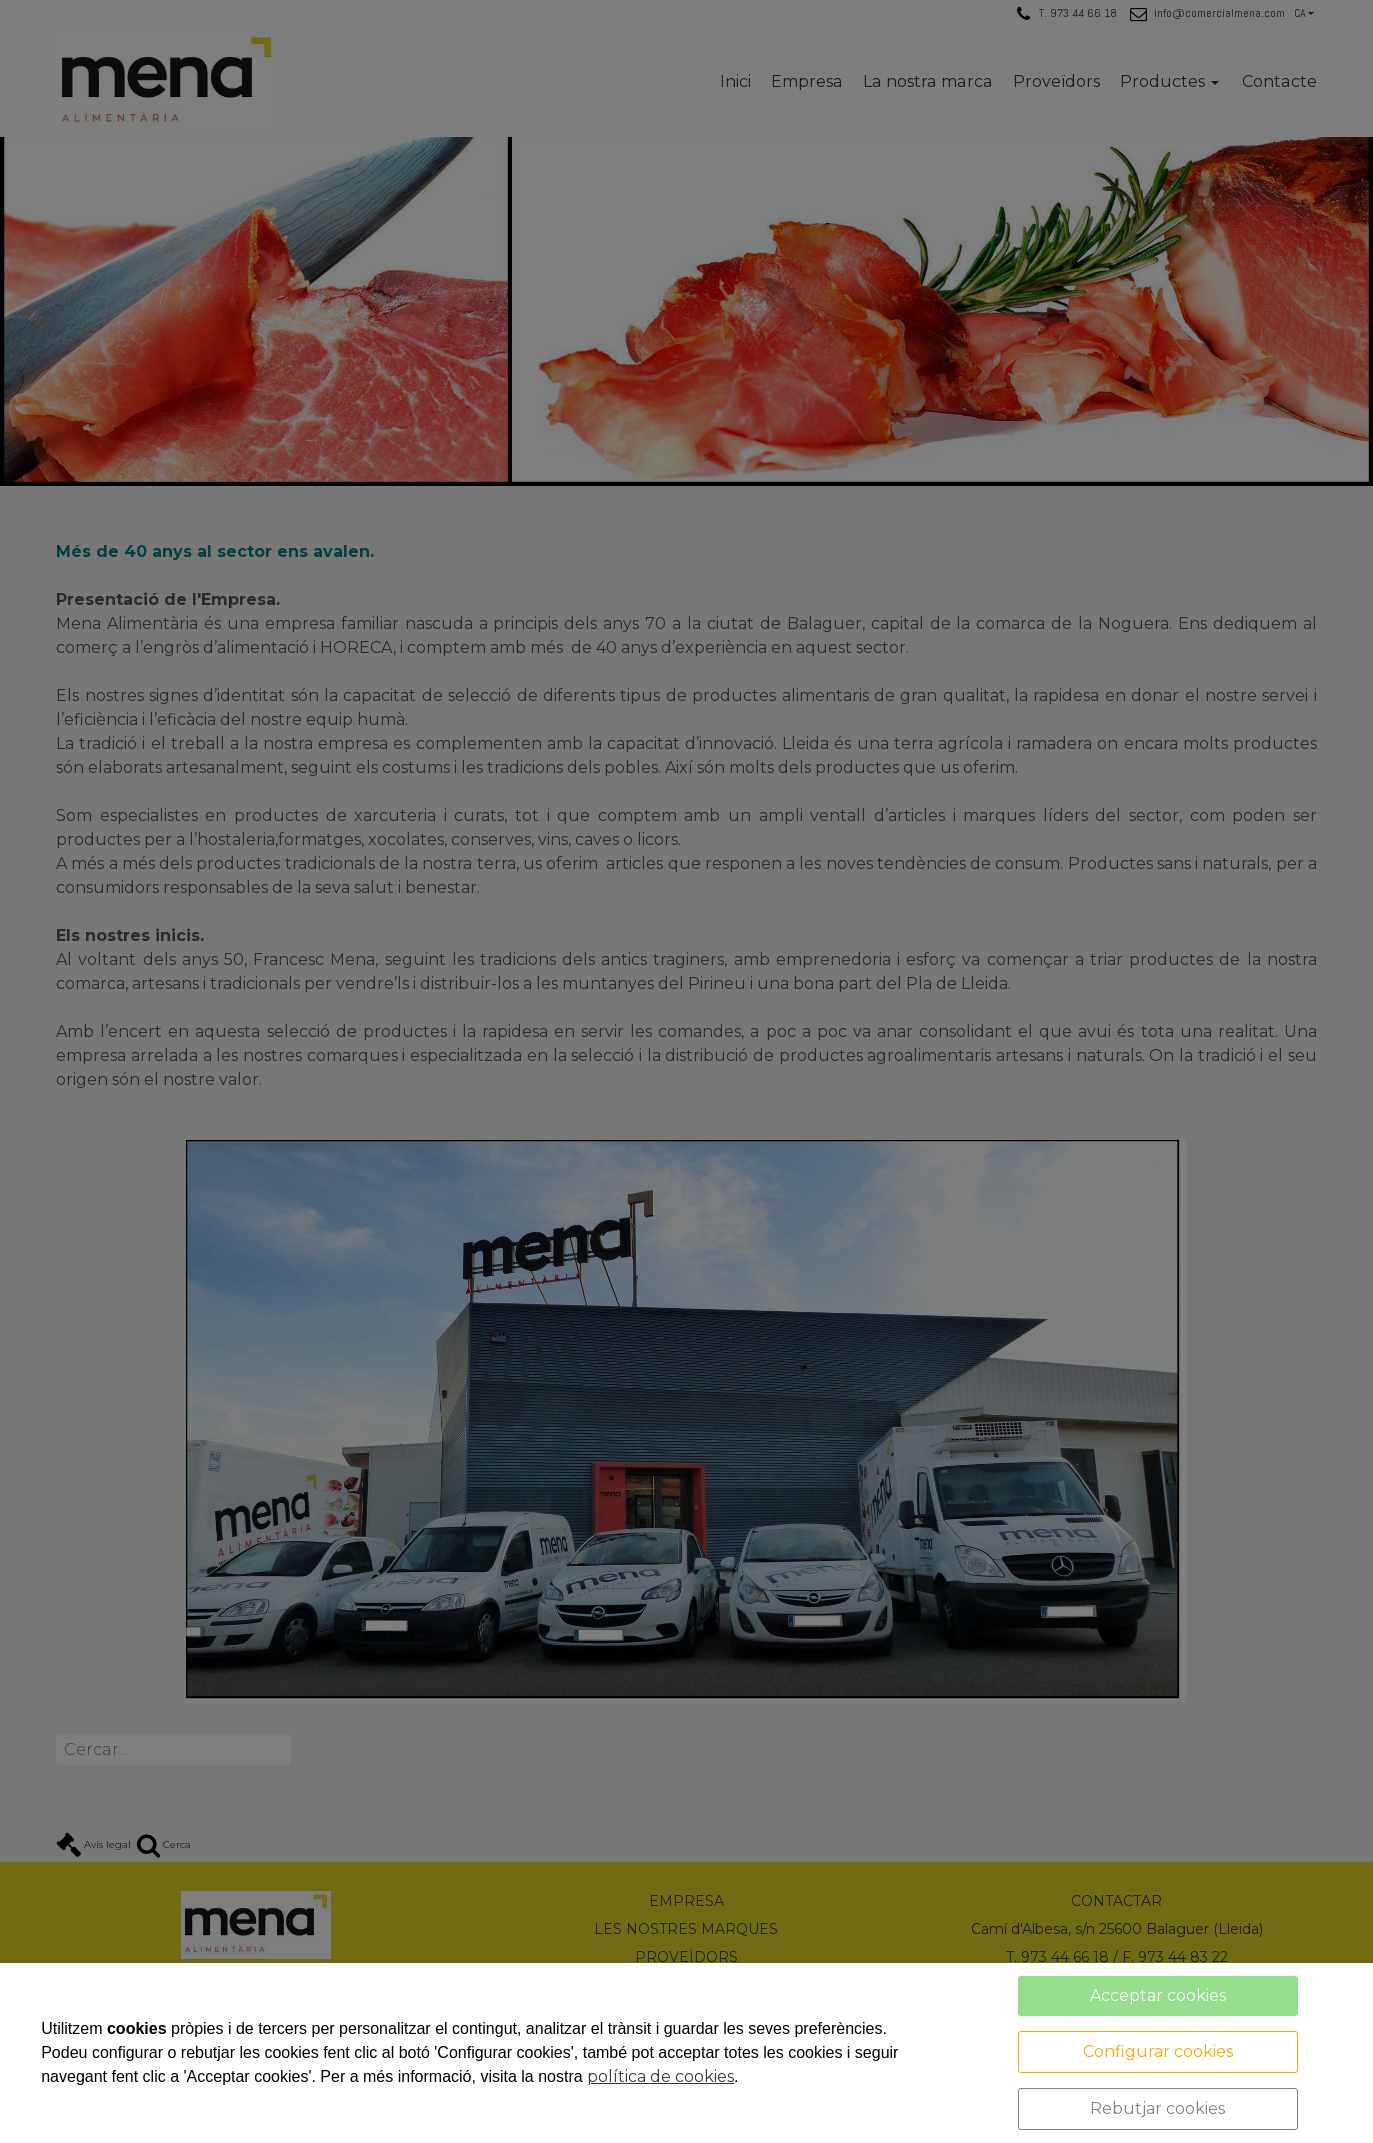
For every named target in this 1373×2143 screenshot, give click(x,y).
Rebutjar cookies (1157, 2108)
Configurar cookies (1158, 2051)
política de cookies (660, 2076)
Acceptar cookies (1158, 1995)
